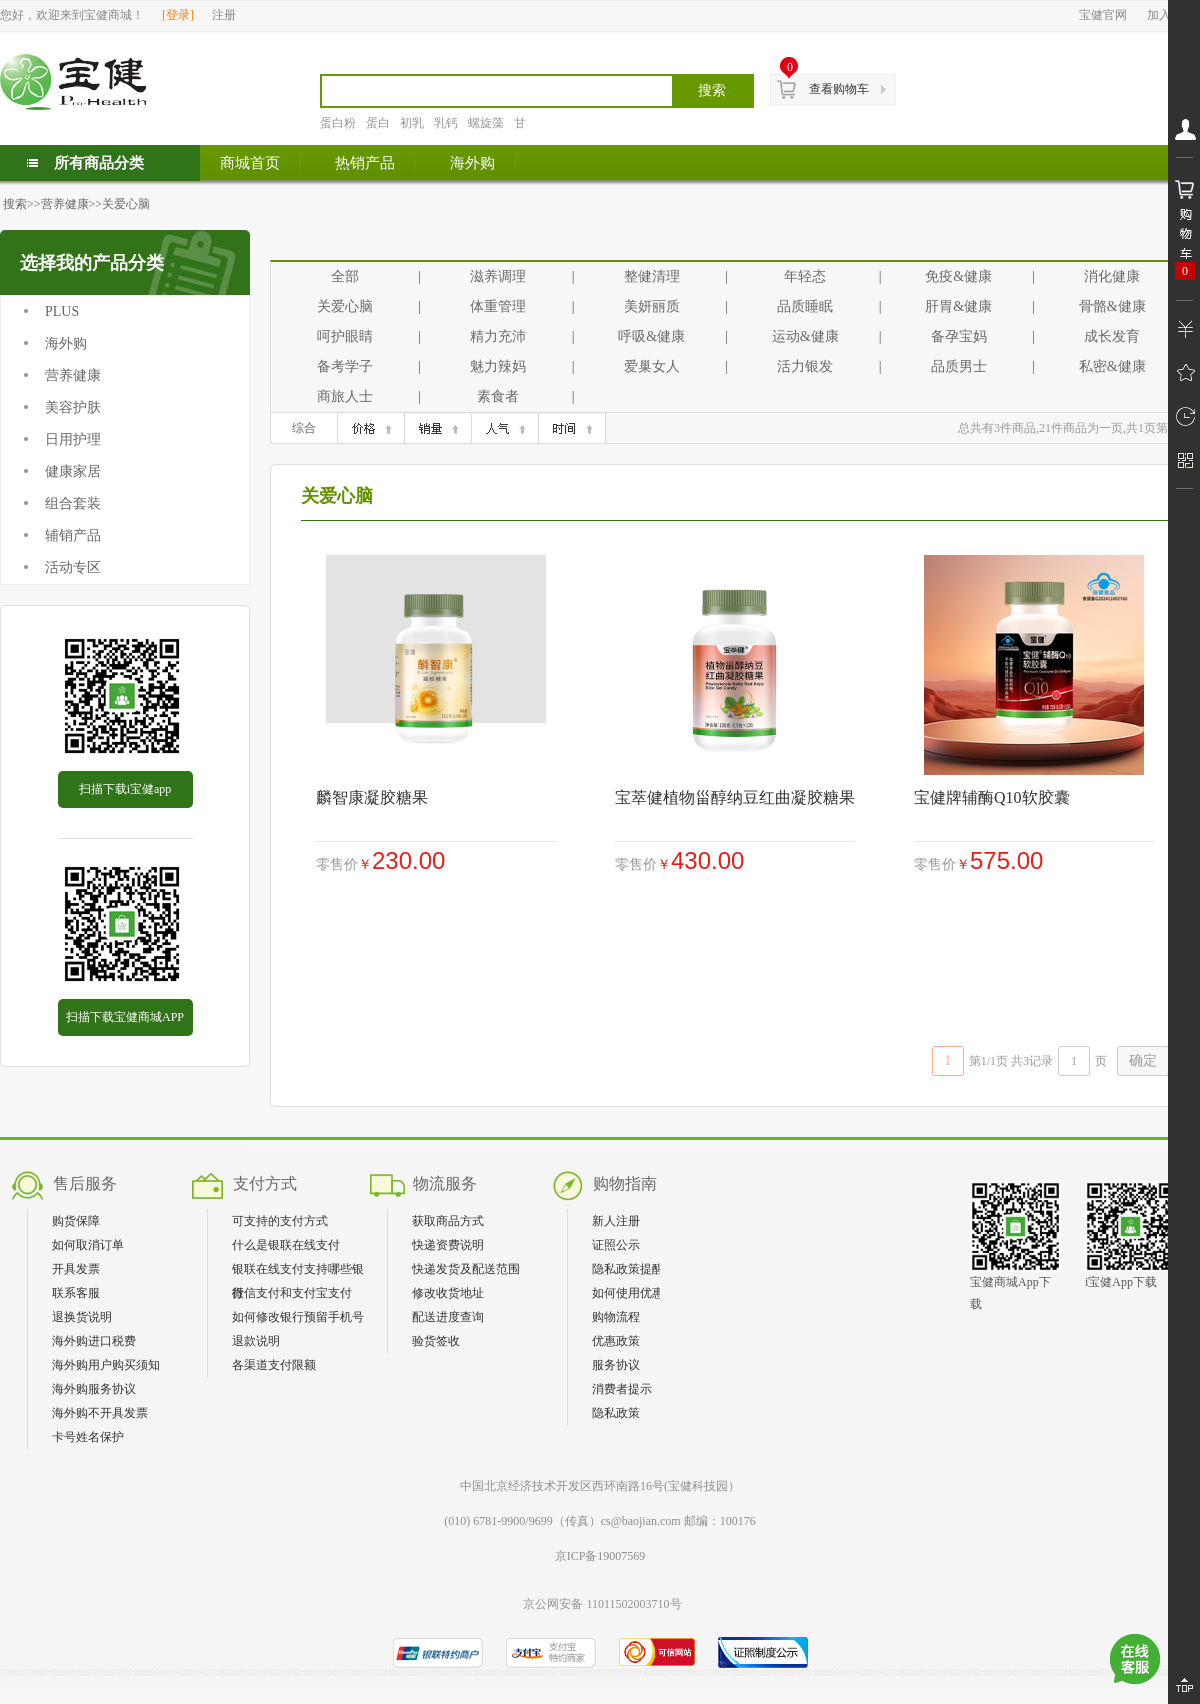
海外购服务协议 (94, 1389)
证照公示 (616, 1245)
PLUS (62, 311)
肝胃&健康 (958, 306)
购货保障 (76, 1221)
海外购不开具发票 (100, 1413)
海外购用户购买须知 (106, 1365)
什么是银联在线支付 (286, 1245)
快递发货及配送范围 (466, 1269)
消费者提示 (622, 1389)
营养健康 (65, 204)
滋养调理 (498, 276)
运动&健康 (805, 336)
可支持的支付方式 (280, 1221)
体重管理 (498, 306)
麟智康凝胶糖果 (372, 797)
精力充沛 (498, 336)
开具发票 (76, 1269)
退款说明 (256, 1341)
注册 (224, 15)
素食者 (498, 396)
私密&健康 (1112, 366)
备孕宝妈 (959, 336)
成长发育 (1112, 336)
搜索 (15, 204)
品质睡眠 (805, 306)
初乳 (412, 123)
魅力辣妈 (498, 366)
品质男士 (959, 366)
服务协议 (616, 1365)
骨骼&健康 (1112, 306)
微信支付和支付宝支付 (292, 1293)
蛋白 (378, 123)
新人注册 (616, 1221)
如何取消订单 (88, 1245)
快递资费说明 (448, 1245)
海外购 (66, 343)
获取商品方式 (448, 1221)
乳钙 (446, 123)
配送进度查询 (448, 1317)
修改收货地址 (448, 1293)
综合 (304, 428)
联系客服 (76, 1293)
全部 (345, 276)
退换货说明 (82, 1317)
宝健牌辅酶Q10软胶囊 (992, 797)
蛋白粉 (338, 123)
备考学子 (345, 366)
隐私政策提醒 (628, 1269)
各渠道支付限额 (274, 1365)
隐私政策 (616, 1413)
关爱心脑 (126, 204)
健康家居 (73, 471)
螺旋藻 (486, 123)
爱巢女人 (652, 366)
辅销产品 (73, 535)
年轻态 (805, 276)
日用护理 (73, 439)
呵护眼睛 (345, 336)
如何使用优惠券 (634, 1293)
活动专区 (73, 567)
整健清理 (652, 276)
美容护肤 (73, 407)
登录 (178, 15)
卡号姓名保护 (88, 1437)
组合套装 (73, 503)
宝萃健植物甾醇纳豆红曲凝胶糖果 (735, 797)
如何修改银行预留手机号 (298, 1317)
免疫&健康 (958, 276)
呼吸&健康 (651, 336)
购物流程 (616, 1317)
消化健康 (1112, 276)
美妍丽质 (652, 306)
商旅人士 (345, 396)
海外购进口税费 (94, 1341)
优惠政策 (616, 1341)
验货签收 (436, 1341)
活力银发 (805, 366)
